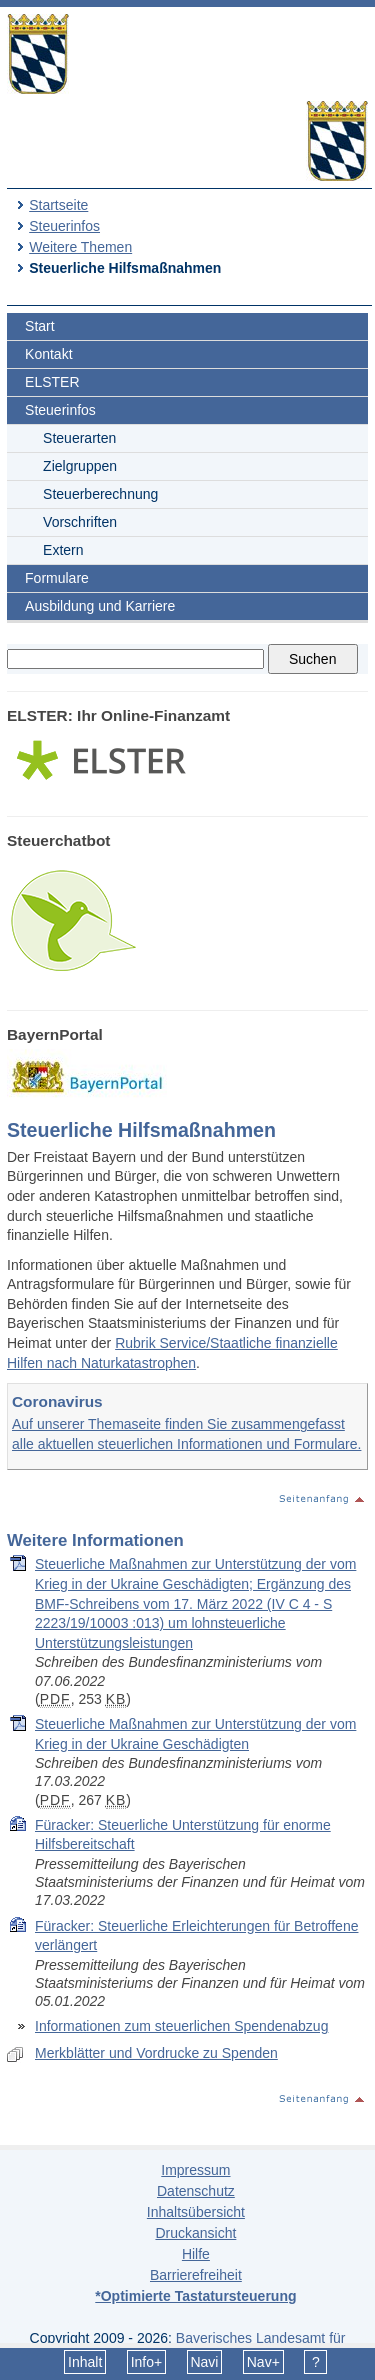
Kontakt (48, 354)
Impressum (195, 2170)
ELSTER (52, 382)
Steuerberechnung (100, 494)
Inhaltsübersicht (196, 2212)
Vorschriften (80, 522)
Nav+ (263, 2362)
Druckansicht (195, 2233)
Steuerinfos (64, 226)
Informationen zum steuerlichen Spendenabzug (181, 2026)
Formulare (57, 578)
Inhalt (85, 2362)
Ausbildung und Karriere (100, 606)
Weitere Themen (80, 247)
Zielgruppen (80, 466)
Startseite (58, 205)
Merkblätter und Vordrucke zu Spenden (156, 2053)
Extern (63, 550)
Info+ (147, 2362)
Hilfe (196, 2254)
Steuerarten (79, 438)
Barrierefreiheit (196, 2275)
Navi (204, 2362)
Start (40, 326)
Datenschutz (196, 2191)
